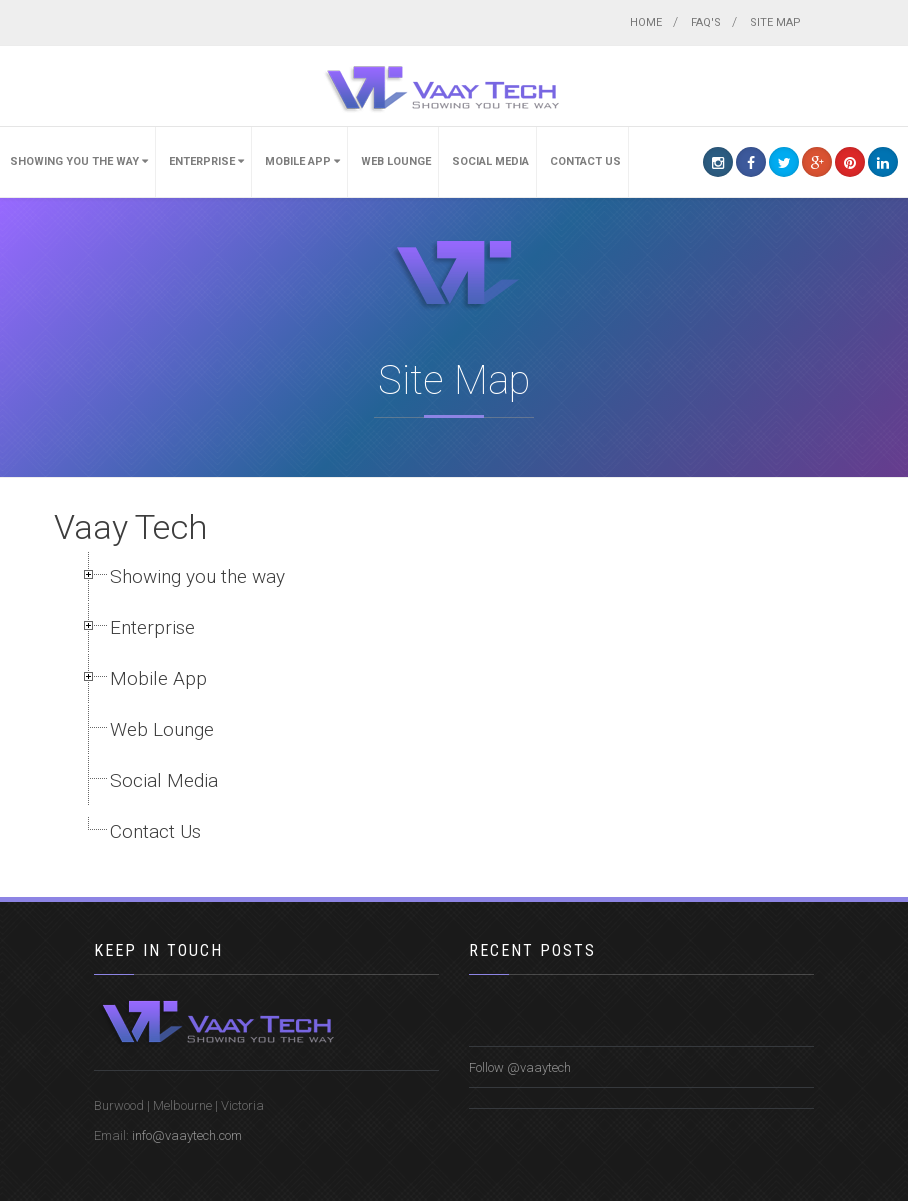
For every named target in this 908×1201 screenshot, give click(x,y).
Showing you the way (79, 161)
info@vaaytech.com (187, 1135)
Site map (775, 22)
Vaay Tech (130, 527)
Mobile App (302, 161)
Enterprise (206, 161)
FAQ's (706, 22)
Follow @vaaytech (520, 1067)
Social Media (490, 161)
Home (646, 22)
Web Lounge (396, 161)
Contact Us (585, 161)
